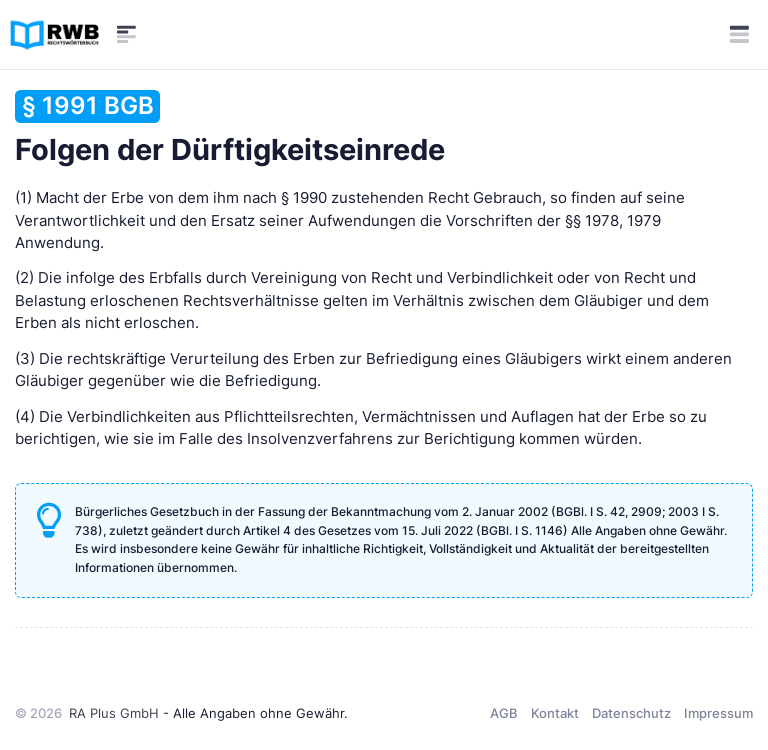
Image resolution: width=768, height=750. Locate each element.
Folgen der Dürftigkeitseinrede (230, 128)
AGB (504, 713)
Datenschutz (631, 713)
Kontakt (555, 713)
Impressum (718, 713)
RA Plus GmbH (114, 713)
